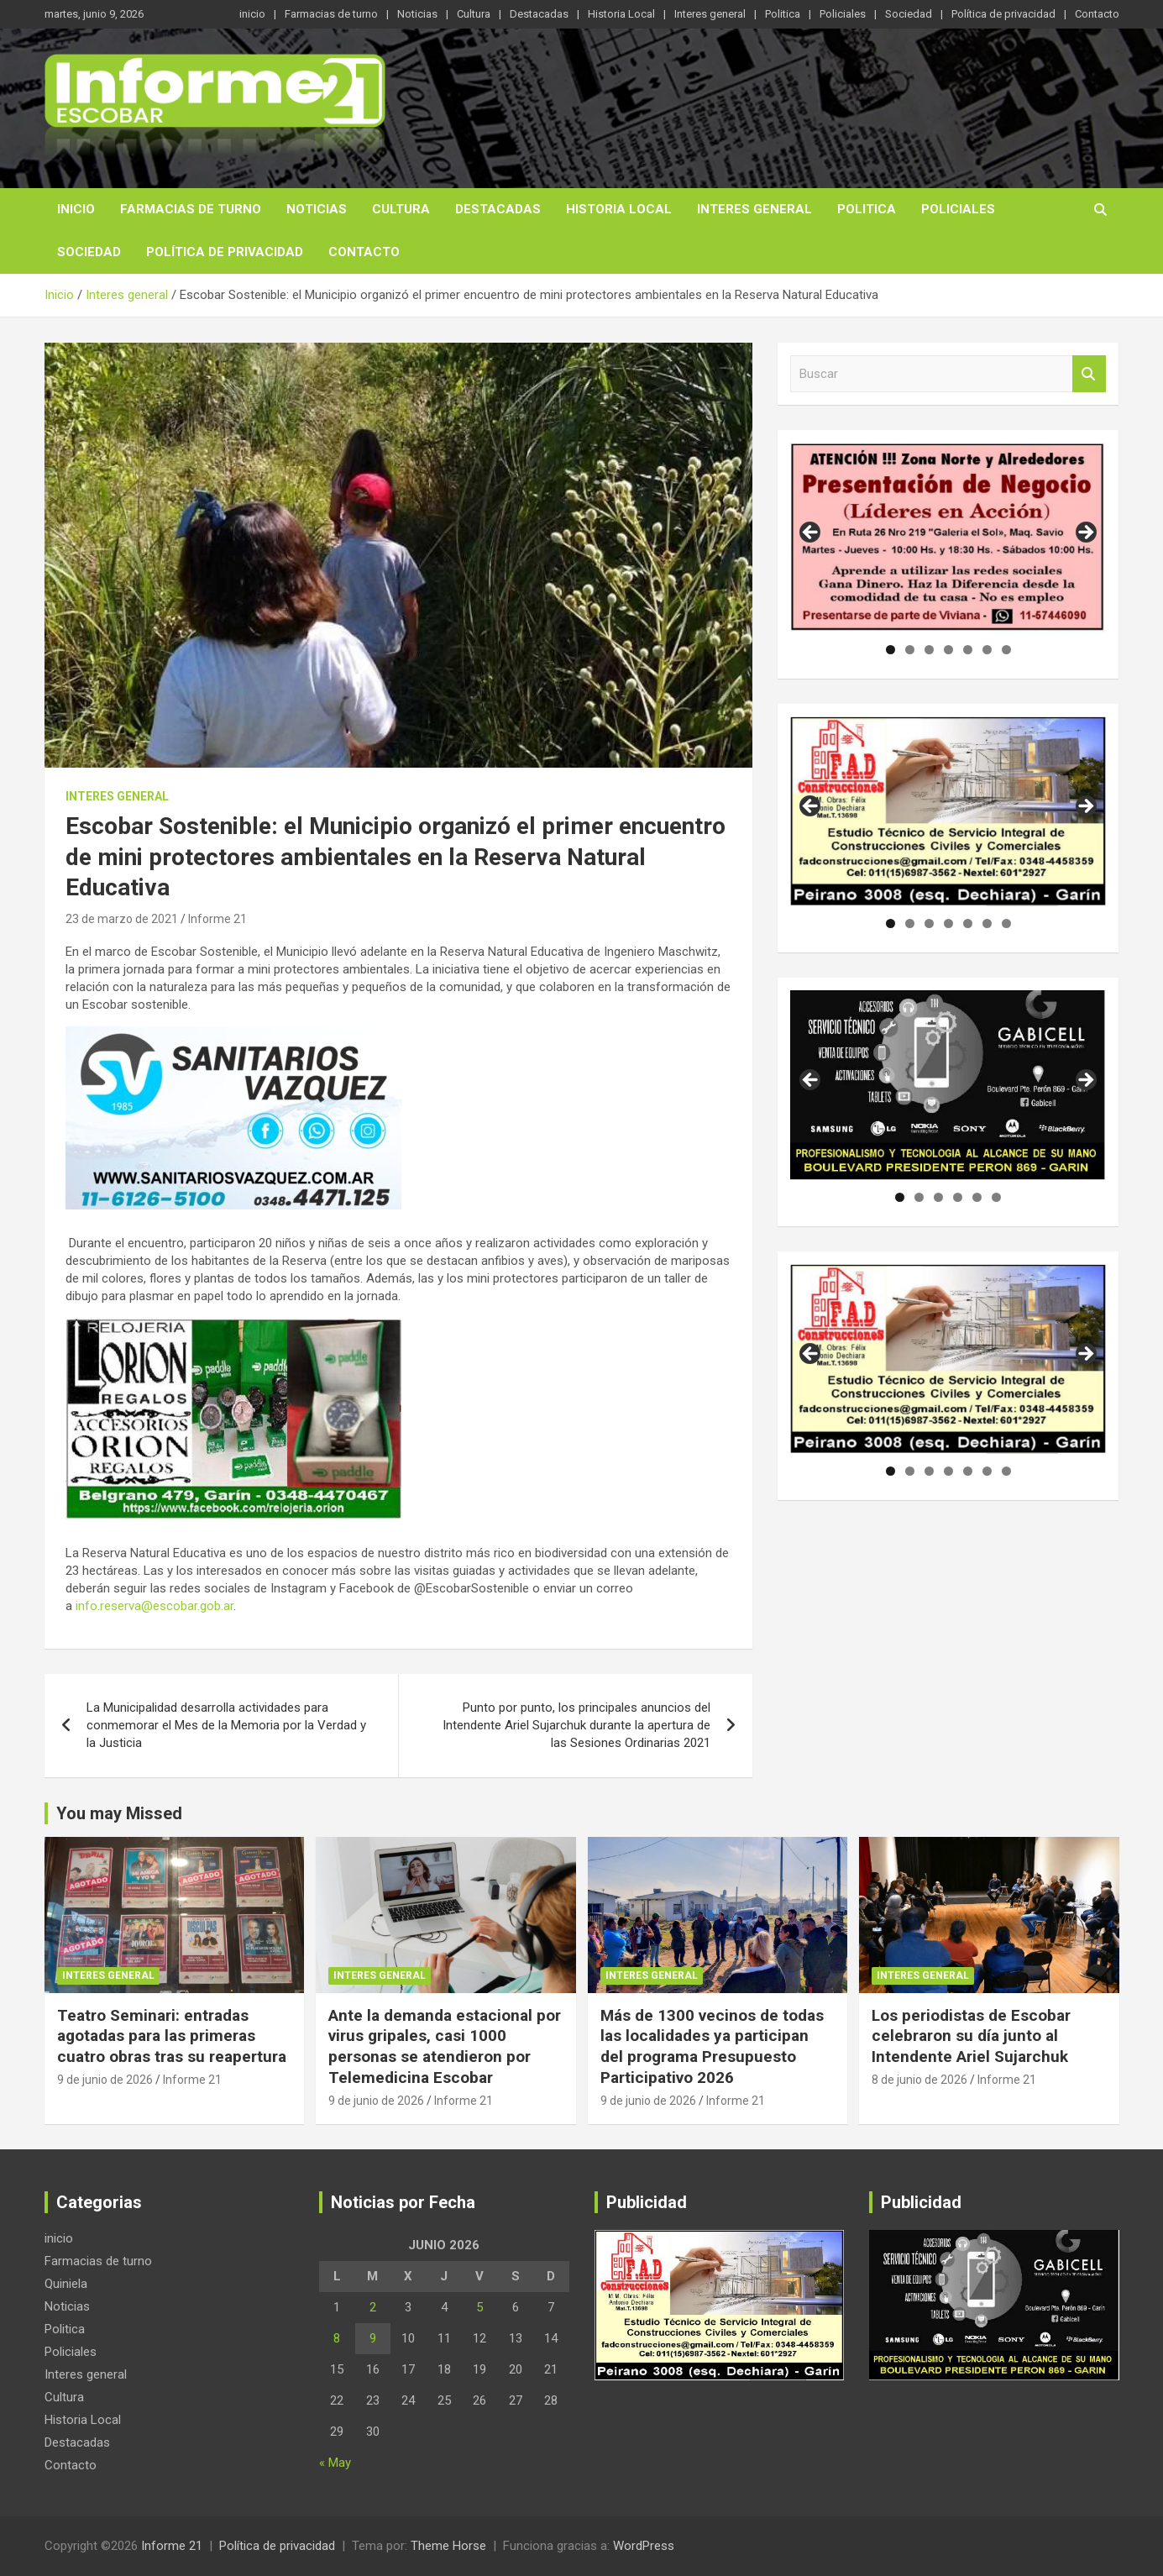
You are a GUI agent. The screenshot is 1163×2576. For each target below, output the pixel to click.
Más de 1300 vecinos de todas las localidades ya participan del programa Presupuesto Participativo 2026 (712, 2046)
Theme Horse (448, 2545)
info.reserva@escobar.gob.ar (154, 1605)
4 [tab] (948, 649)
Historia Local (621, 14)
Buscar (1089, 374)
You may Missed (119, 1813)
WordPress (643, 2545)
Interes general (710, 14)
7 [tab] (1006, 649)
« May (335, 2462)
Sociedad (908, 14)
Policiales (843, 14)
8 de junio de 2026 (919, 2079)
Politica (782, 14)
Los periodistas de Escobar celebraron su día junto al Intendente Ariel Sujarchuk (971, 2036)
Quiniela (66, 2283)
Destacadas (539, 14)
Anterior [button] (811, 533)
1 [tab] (890, 649)
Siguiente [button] (1085, 533)
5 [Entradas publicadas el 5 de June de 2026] (479, 2307)
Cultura (473, 14)
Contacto (1097, 14)
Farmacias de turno (331, 14)
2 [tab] (909, 649)
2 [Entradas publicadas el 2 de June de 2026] (372, 2307)
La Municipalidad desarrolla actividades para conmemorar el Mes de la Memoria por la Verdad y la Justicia (226, 1725)
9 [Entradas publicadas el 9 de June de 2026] (372, 2338)
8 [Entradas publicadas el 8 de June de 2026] (336, 2338)
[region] (948, 537)
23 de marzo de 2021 (121, 919)
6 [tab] (987, 649)
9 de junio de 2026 (105, 2079)
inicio (252, 14)
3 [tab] (929, 649)
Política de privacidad (1003, 14)
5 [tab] (967, 649)
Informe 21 (217, 919)
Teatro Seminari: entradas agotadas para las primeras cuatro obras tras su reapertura (171, 2036)
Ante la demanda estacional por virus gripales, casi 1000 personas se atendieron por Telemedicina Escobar (444, 2046)
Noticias (417, 14)
